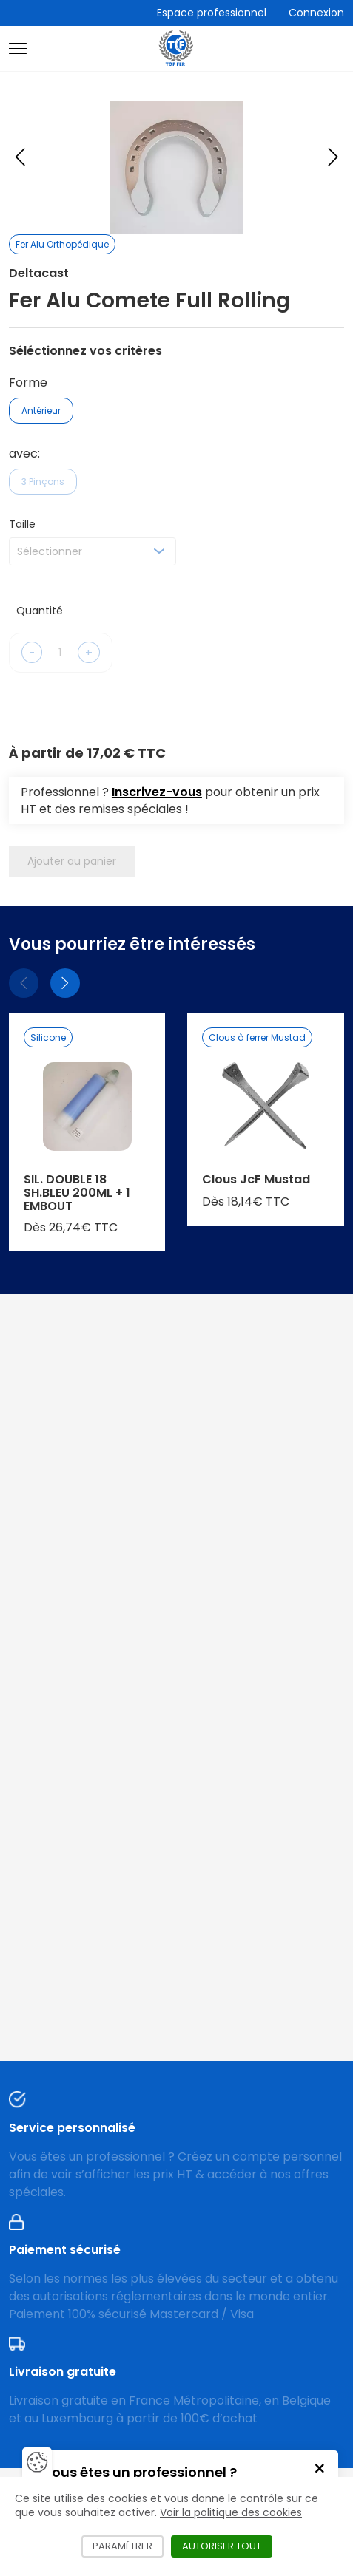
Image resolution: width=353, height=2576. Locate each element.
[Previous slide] (20, 157)
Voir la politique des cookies (231, 2512)
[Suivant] (65, 983)
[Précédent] (23, 983)
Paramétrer (128, 2546)
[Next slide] (333, 157)
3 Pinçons (42, 481)
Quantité (39, 610)
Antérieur (41, 410)
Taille (22, 524)
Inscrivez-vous (157, 792)
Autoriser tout (227, 2546)
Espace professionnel (211, 12)
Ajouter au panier (71, 861)
